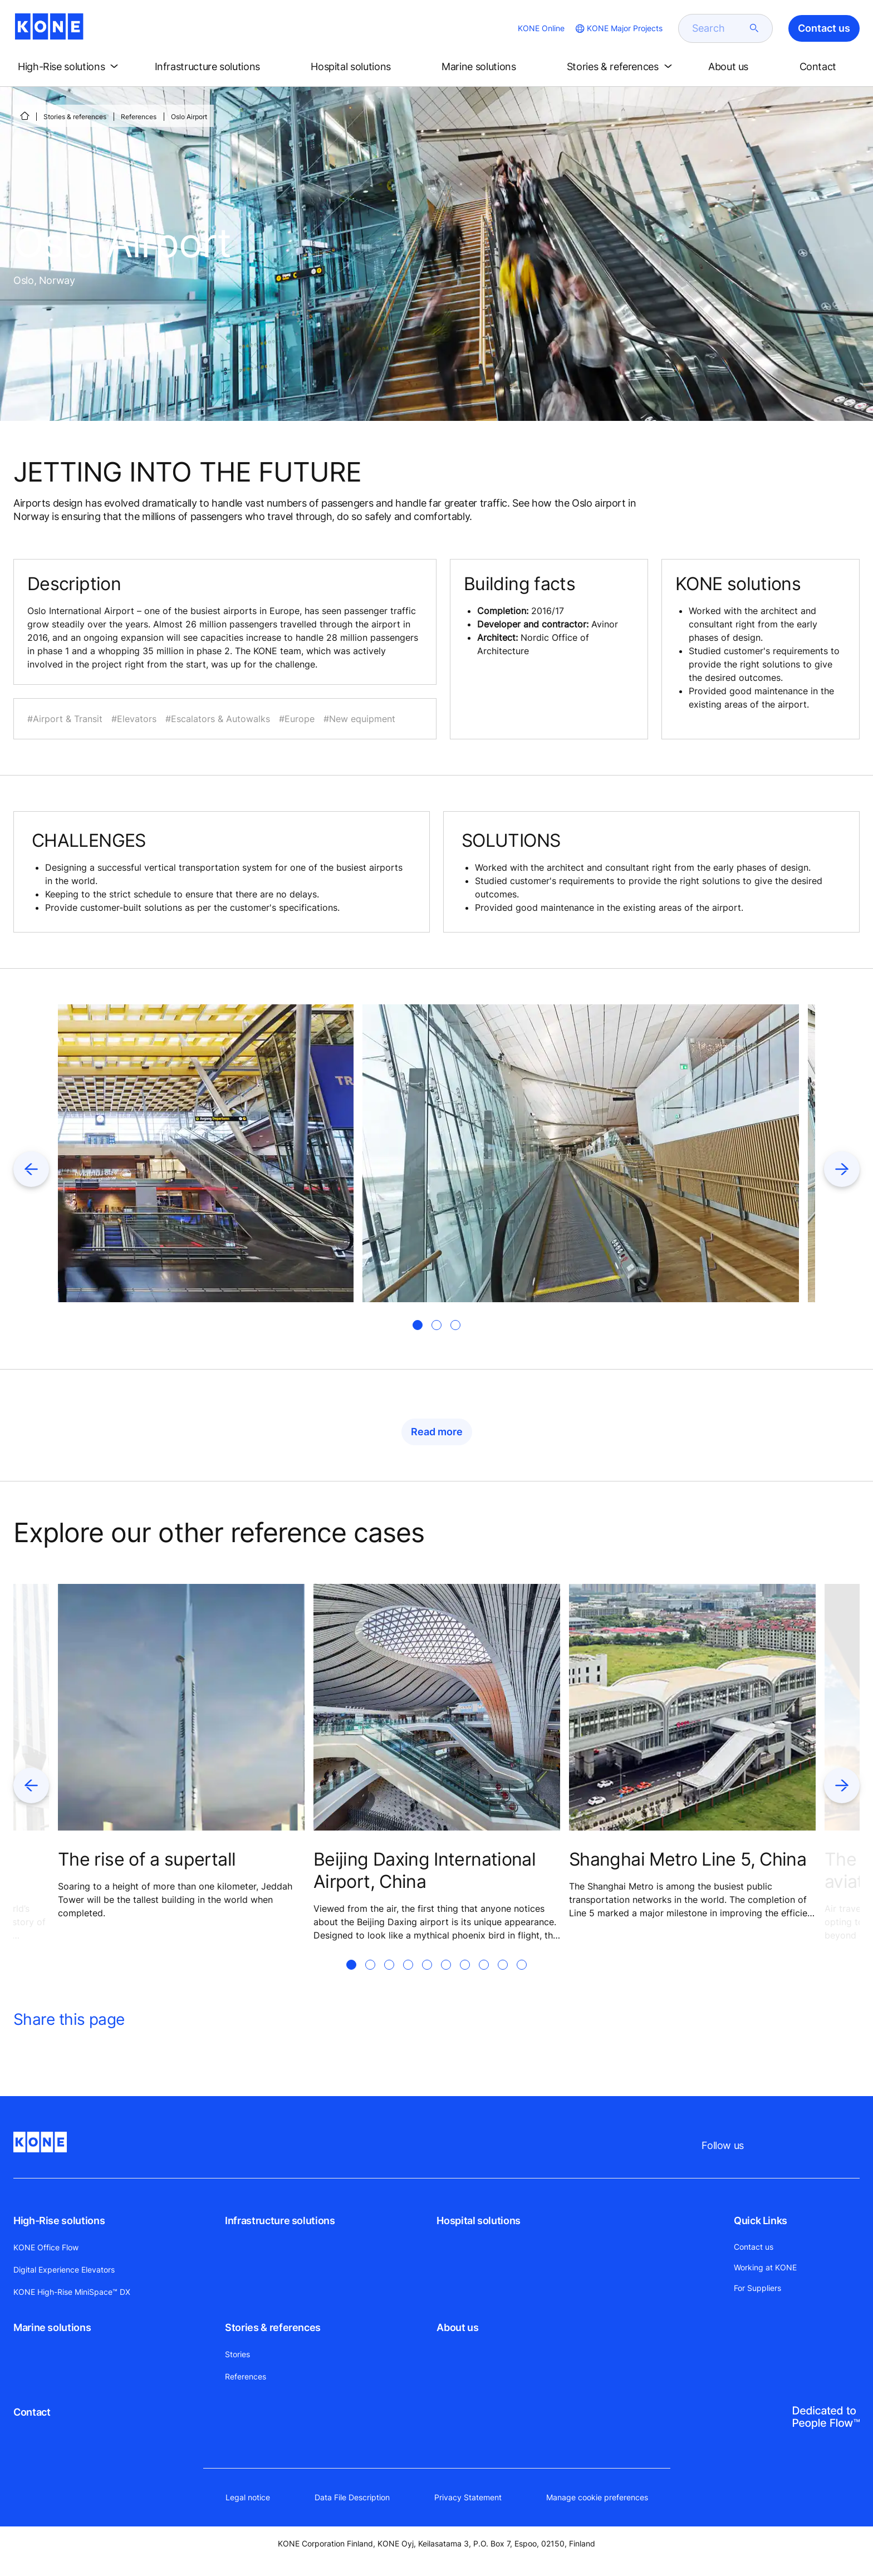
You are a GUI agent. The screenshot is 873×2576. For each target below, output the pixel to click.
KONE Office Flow (46, 2247)
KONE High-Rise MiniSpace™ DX (71, 2292)
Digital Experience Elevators (64, 2269)
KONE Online (541, 28)
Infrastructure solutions (280, 2220)
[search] (719, 28)
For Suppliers (757, 2288)
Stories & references (74, 116)
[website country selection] (618, 28)
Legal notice (247, 2497)
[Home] (24, 115)
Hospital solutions (478, 2220)
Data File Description (352, 2497)
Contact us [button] (824, 28)
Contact (31, 2412)
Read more (437, 1431)
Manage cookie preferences (597, 2497)
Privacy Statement (468, 2497)
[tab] (418, 1325)
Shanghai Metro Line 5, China (687, 1859)
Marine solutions (52, 2327)
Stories (237, 2354)
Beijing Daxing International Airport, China (424, 1870)
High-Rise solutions (59, 2220)
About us (457, 2327)
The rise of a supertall (147, 1859)
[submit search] (754, 28)
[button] (70, 67)
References (138, 116)
